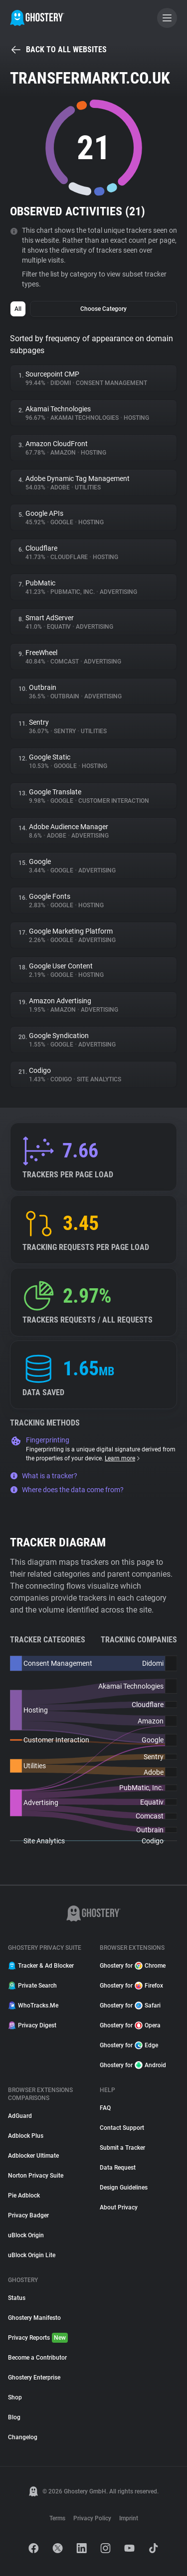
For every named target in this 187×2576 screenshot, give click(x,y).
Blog (14, 2417)
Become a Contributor (37, 2357)
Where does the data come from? (67, 1490)
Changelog (22, 2437)
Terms (57, 2518)
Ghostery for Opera (130, 2025)
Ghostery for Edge (129, 2045)
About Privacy (119, 2207)
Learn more (123, 1458)
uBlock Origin (26, 2235)
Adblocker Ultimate (33, 2155)
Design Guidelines (124, 2187)
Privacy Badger (28, 2215)
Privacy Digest (32, 2025)
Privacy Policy (92, 2518)
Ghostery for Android (133, 2065)
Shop (15, 2397)
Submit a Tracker (122, 2147)
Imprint (128, 2518)
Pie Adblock (24, 2195)
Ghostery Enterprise (34, 2377)
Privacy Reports (38, 2338)
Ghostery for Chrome (133, 1966)
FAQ (105, 2107)
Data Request (118, 2167)
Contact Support (122, 2127)
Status (16, 2297)
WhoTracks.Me (33, 2005)
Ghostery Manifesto (34, 2317)
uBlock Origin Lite (31, 2255)
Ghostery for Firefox (131, 1986)
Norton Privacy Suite (35, 2175)
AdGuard (20, 2115)
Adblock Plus (25, 2135)
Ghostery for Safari (130, 2005)
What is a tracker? (43, 1476)
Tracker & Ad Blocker (41, 1966)
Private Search (32, 1986)
